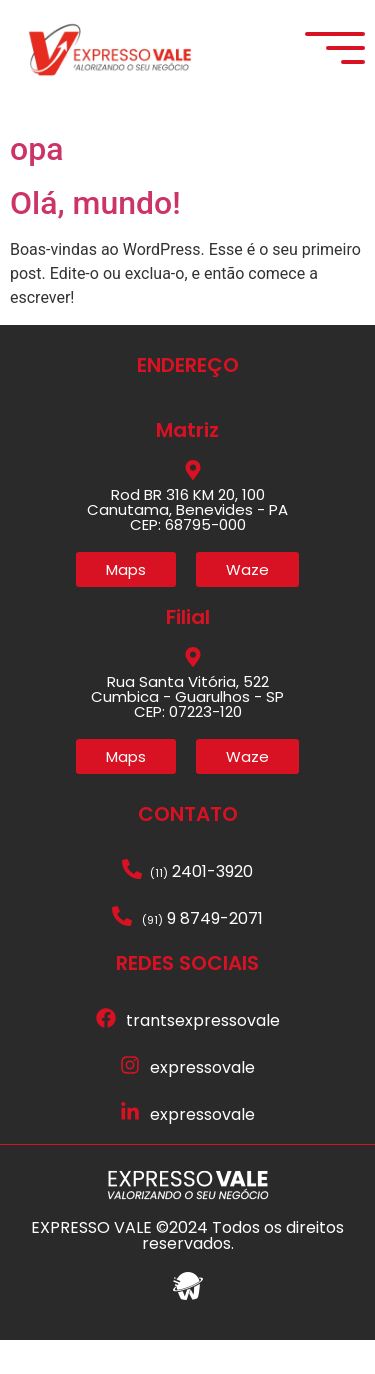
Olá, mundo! (95, 238)
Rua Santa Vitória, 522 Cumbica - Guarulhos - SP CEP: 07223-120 (187, 730)
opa (36, 183)
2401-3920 (201, 906)
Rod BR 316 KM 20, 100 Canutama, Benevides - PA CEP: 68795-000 (187, 543)
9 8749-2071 (202, 953)
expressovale (202, 1102)
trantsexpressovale (203, 1055)
